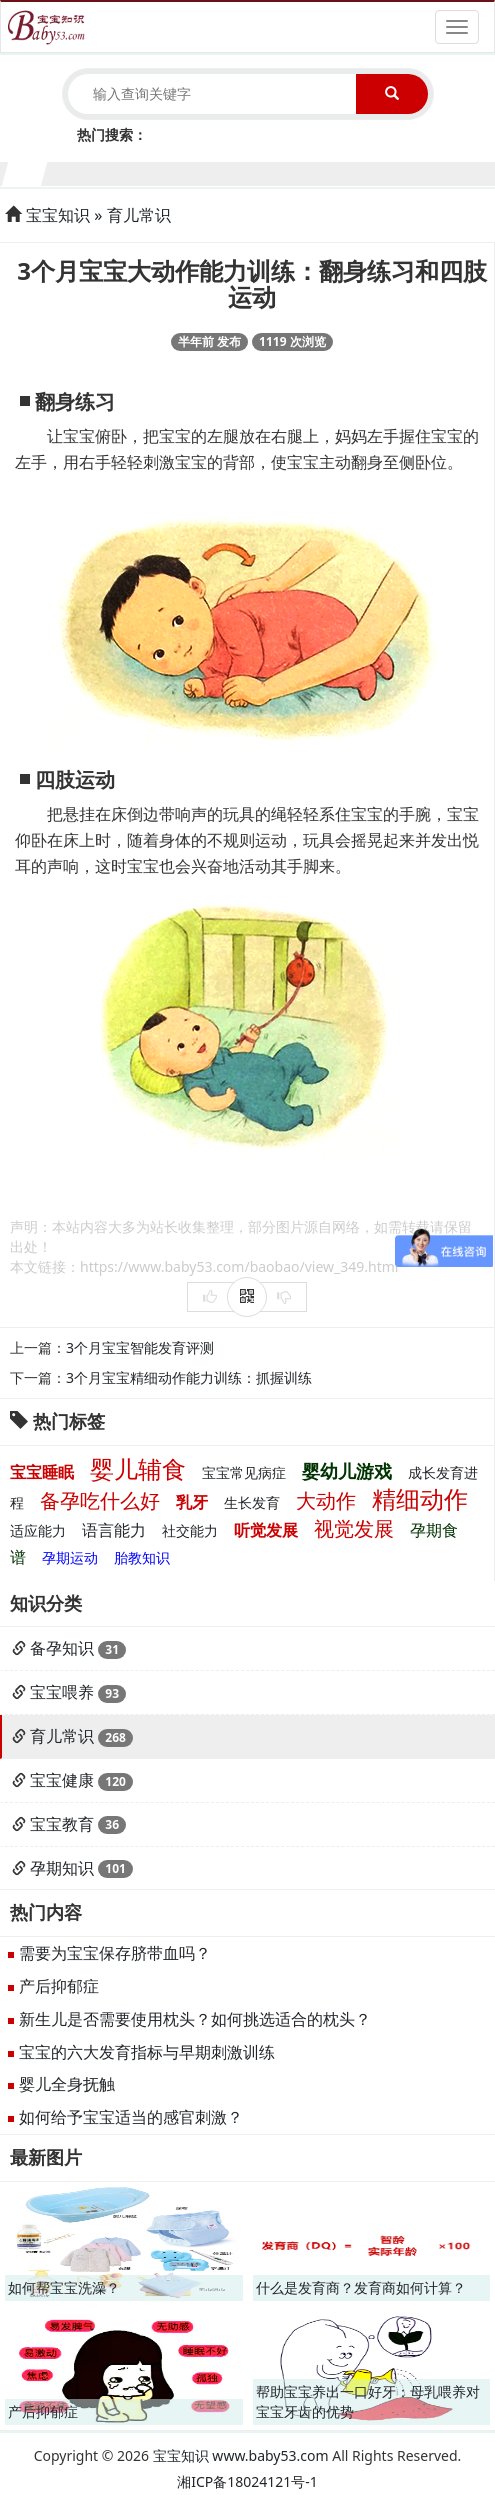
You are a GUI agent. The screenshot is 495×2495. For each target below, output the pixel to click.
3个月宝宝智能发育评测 (140, 1347)
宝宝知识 (58, 215)
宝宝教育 (62, 1824)
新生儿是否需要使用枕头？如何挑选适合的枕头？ (195, 2019)
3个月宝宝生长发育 (106, 171)
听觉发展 (266, 1530)
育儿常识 (139, 215)
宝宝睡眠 (42, 1472)
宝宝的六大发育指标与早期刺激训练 (147, 2052)
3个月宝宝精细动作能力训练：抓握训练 (189, 1377)
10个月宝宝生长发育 (389, 171)
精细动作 (420, 1498)
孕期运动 (70, 1557)
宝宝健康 (62, 1780)
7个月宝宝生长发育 (268, 171)
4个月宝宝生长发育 (146, 171)
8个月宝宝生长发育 (308, 171)
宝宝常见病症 (244, 1472)
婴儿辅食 (138, 1468)
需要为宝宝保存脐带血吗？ (115, 1953)
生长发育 (252, 1502)
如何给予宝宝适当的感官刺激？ (131, 2117)
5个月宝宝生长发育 (187, 171)
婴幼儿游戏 (347, 1471)
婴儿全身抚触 (67, 2084)
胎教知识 (142, 1557)
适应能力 (38, 1530)
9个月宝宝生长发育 (348, 171)
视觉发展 (354, 1528)
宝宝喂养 (62, 1692)
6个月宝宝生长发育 (227, 171)
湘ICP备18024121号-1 (247, 2481)
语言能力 (114, 1530)
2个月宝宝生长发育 (66, 171)
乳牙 (192, 1502)
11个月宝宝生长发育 (429, 171)
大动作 (326, 1500)
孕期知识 (62, 1868)
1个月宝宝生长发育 (25, 171)
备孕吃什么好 (100, 1500)
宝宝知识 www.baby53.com (241, 2455)
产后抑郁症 (59, 1986)
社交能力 (190, 1530)
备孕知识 (62, 1648)
